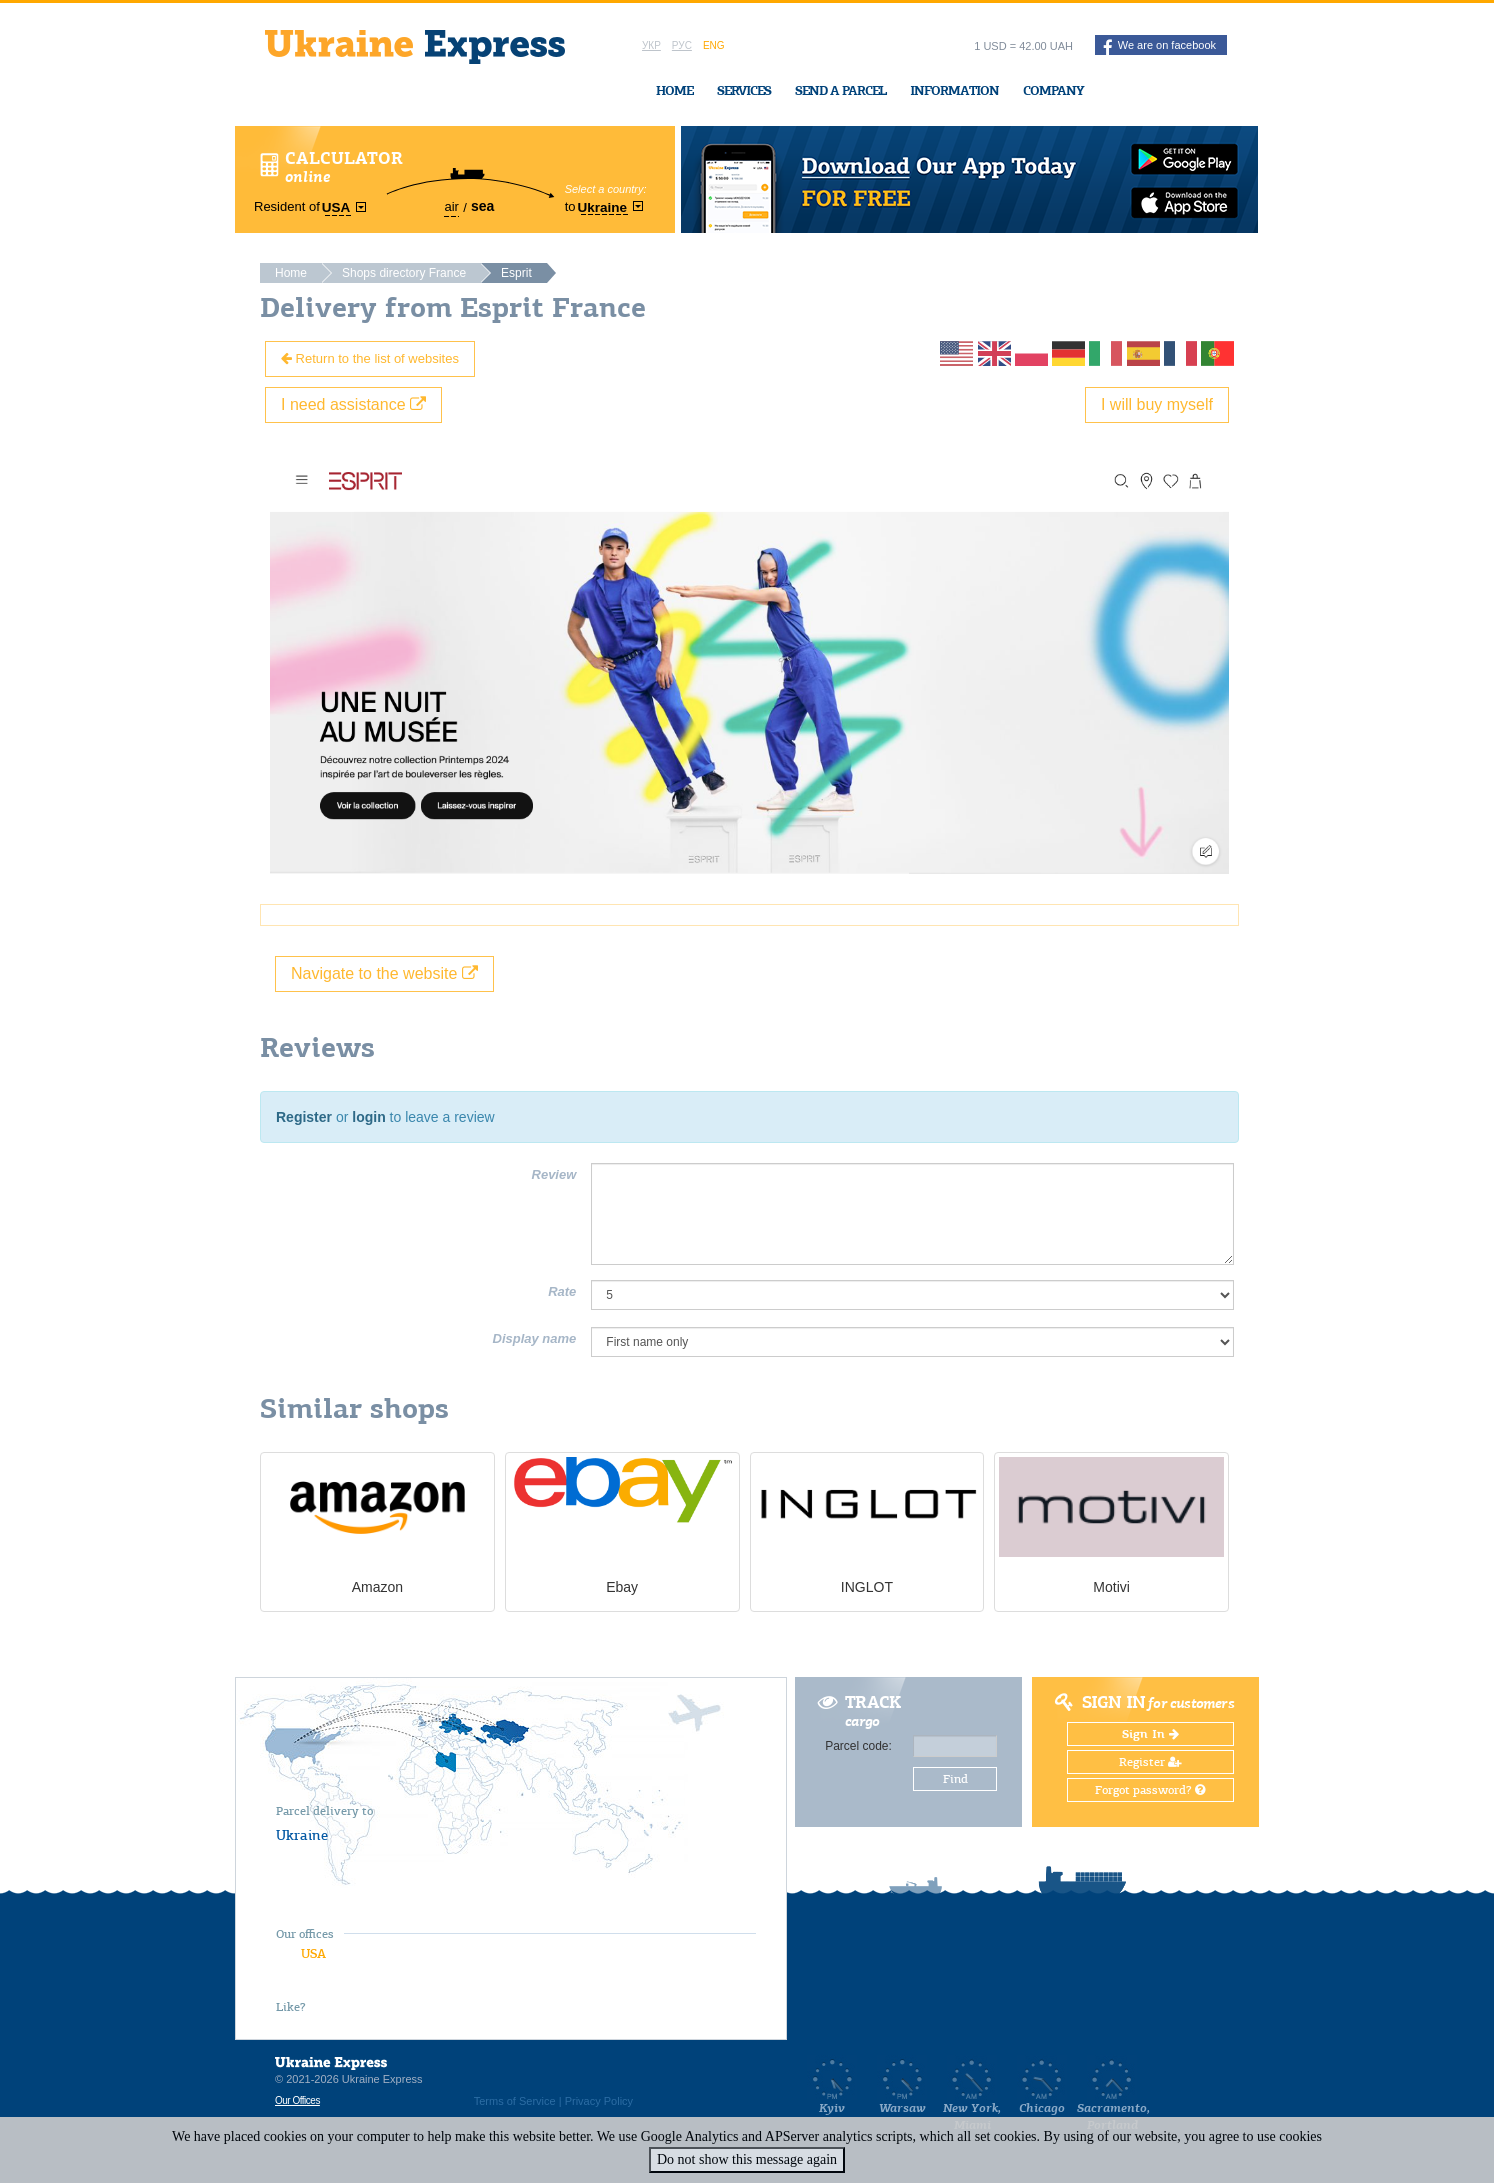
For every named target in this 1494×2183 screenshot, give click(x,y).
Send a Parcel (840, 90)
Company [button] (1053, 90)
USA (313, 1953)
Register (304, 1117)
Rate (562, 1291)
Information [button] (954, 90)
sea (482, 206)
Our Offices (297, 2100)
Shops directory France (404, 273)
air (451, 206)
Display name (535, 1338)
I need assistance (353, 404)
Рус (682, 45)
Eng (714, 45)
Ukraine (302, 1835)
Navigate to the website (384, 973)
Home (674, 90)
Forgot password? (1150, 1790)
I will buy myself (1157, 404)
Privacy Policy (599, 2101)
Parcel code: (858, 1746)
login (368, 1117)
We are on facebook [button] (1159, 47)
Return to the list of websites (370, 358)
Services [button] (744, 90)
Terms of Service (515, 2101)
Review (554, 1174)
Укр (651, 45)
